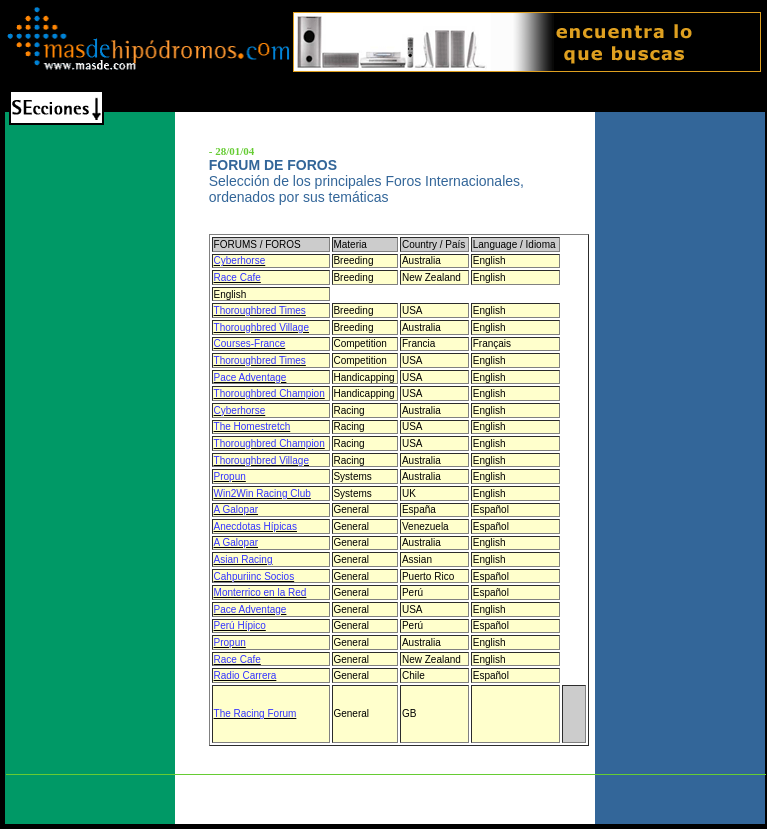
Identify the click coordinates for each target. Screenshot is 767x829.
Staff (293, 783)
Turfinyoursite (346, 783)
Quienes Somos (233, 783)
